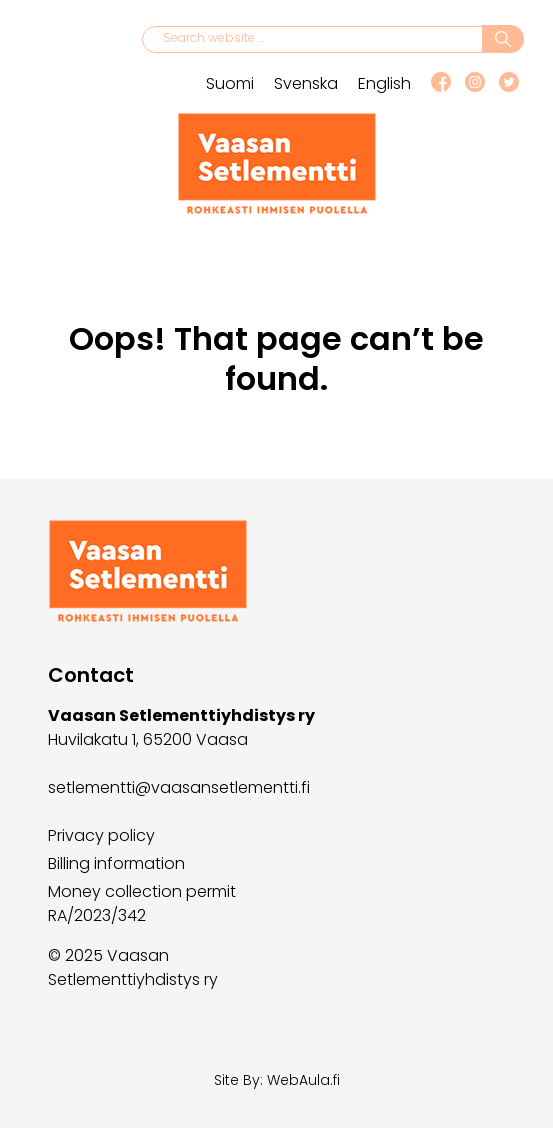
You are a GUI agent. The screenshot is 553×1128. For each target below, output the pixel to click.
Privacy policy (101, 835)
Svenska (306, 83)
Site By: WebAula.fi (277, 1080)
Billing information (116, 863)
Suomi (230, 83)
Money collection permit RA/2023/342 (142, 903)
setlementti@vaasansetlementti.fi (179, 787)
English (384, 83)
